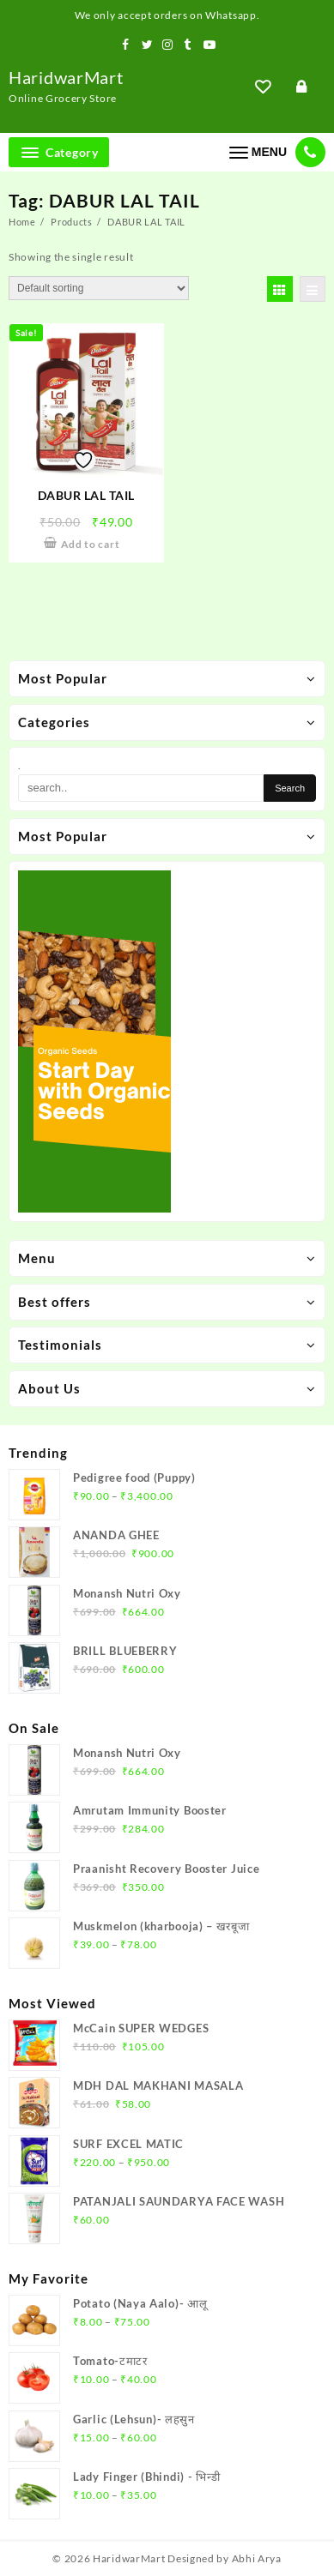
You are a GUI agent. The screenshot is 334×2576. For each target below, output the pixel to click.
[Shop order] (99, 288)
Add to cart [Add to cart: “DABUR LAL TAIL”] (90, 544)
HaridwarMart (66, 77)
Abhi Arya (257, 2558)
